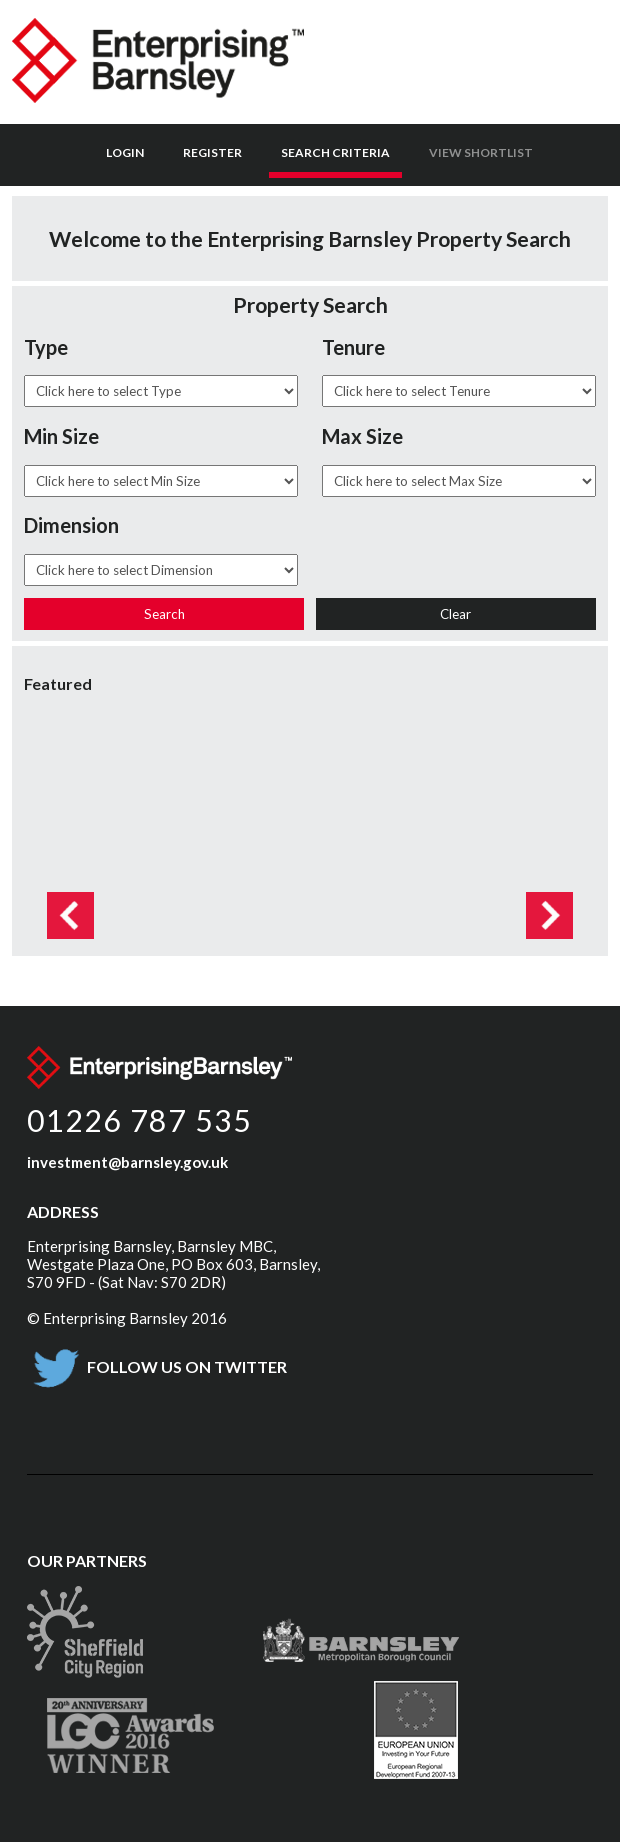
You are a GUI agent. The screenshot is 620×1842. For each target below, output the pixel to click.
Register (212, 152)
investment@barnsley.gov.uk (127, 1162)
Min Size (61, 436)
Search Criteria (335, 152)
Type (46, 347)
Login (125, 152)
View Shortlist (481, 152)
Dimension (71, 525)
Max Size (362, 436)
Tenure (353, 347)
